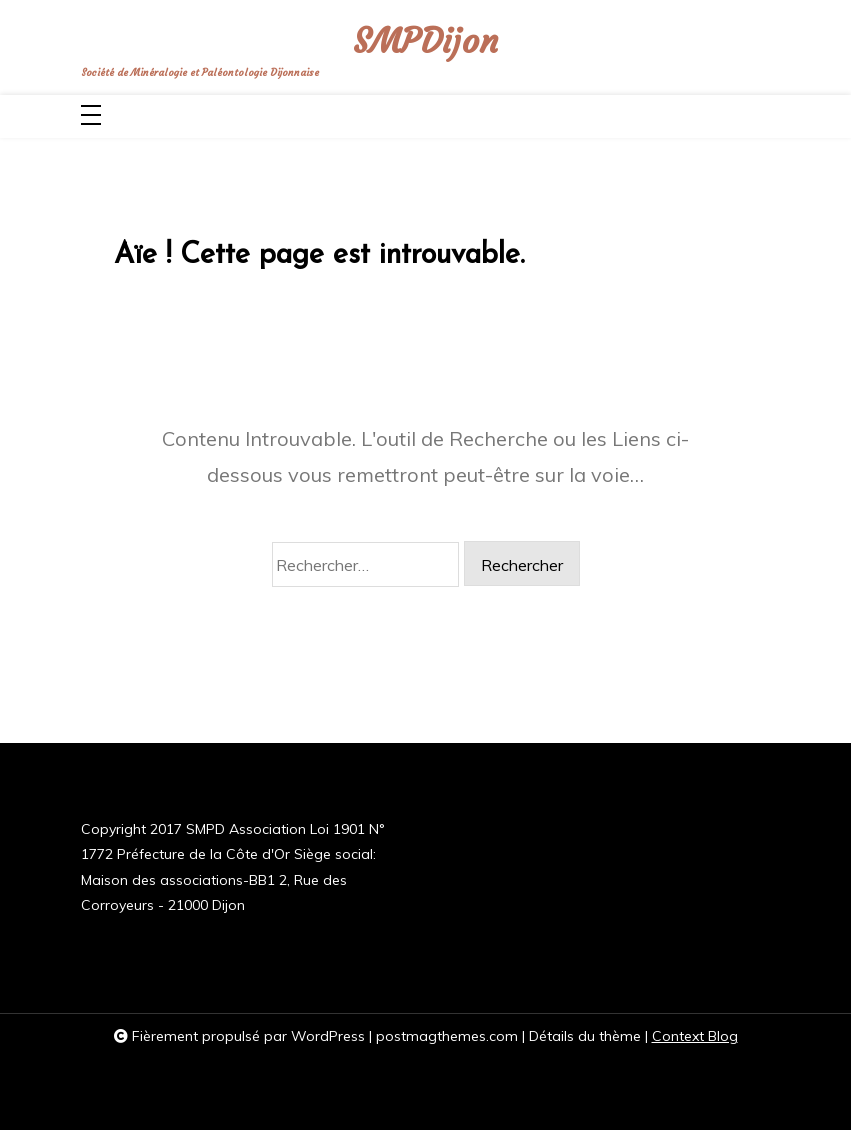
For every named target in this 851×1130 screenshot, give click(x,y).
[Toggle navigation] (91, 116)
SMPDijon (425, 41)
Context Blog (695, 1036)
